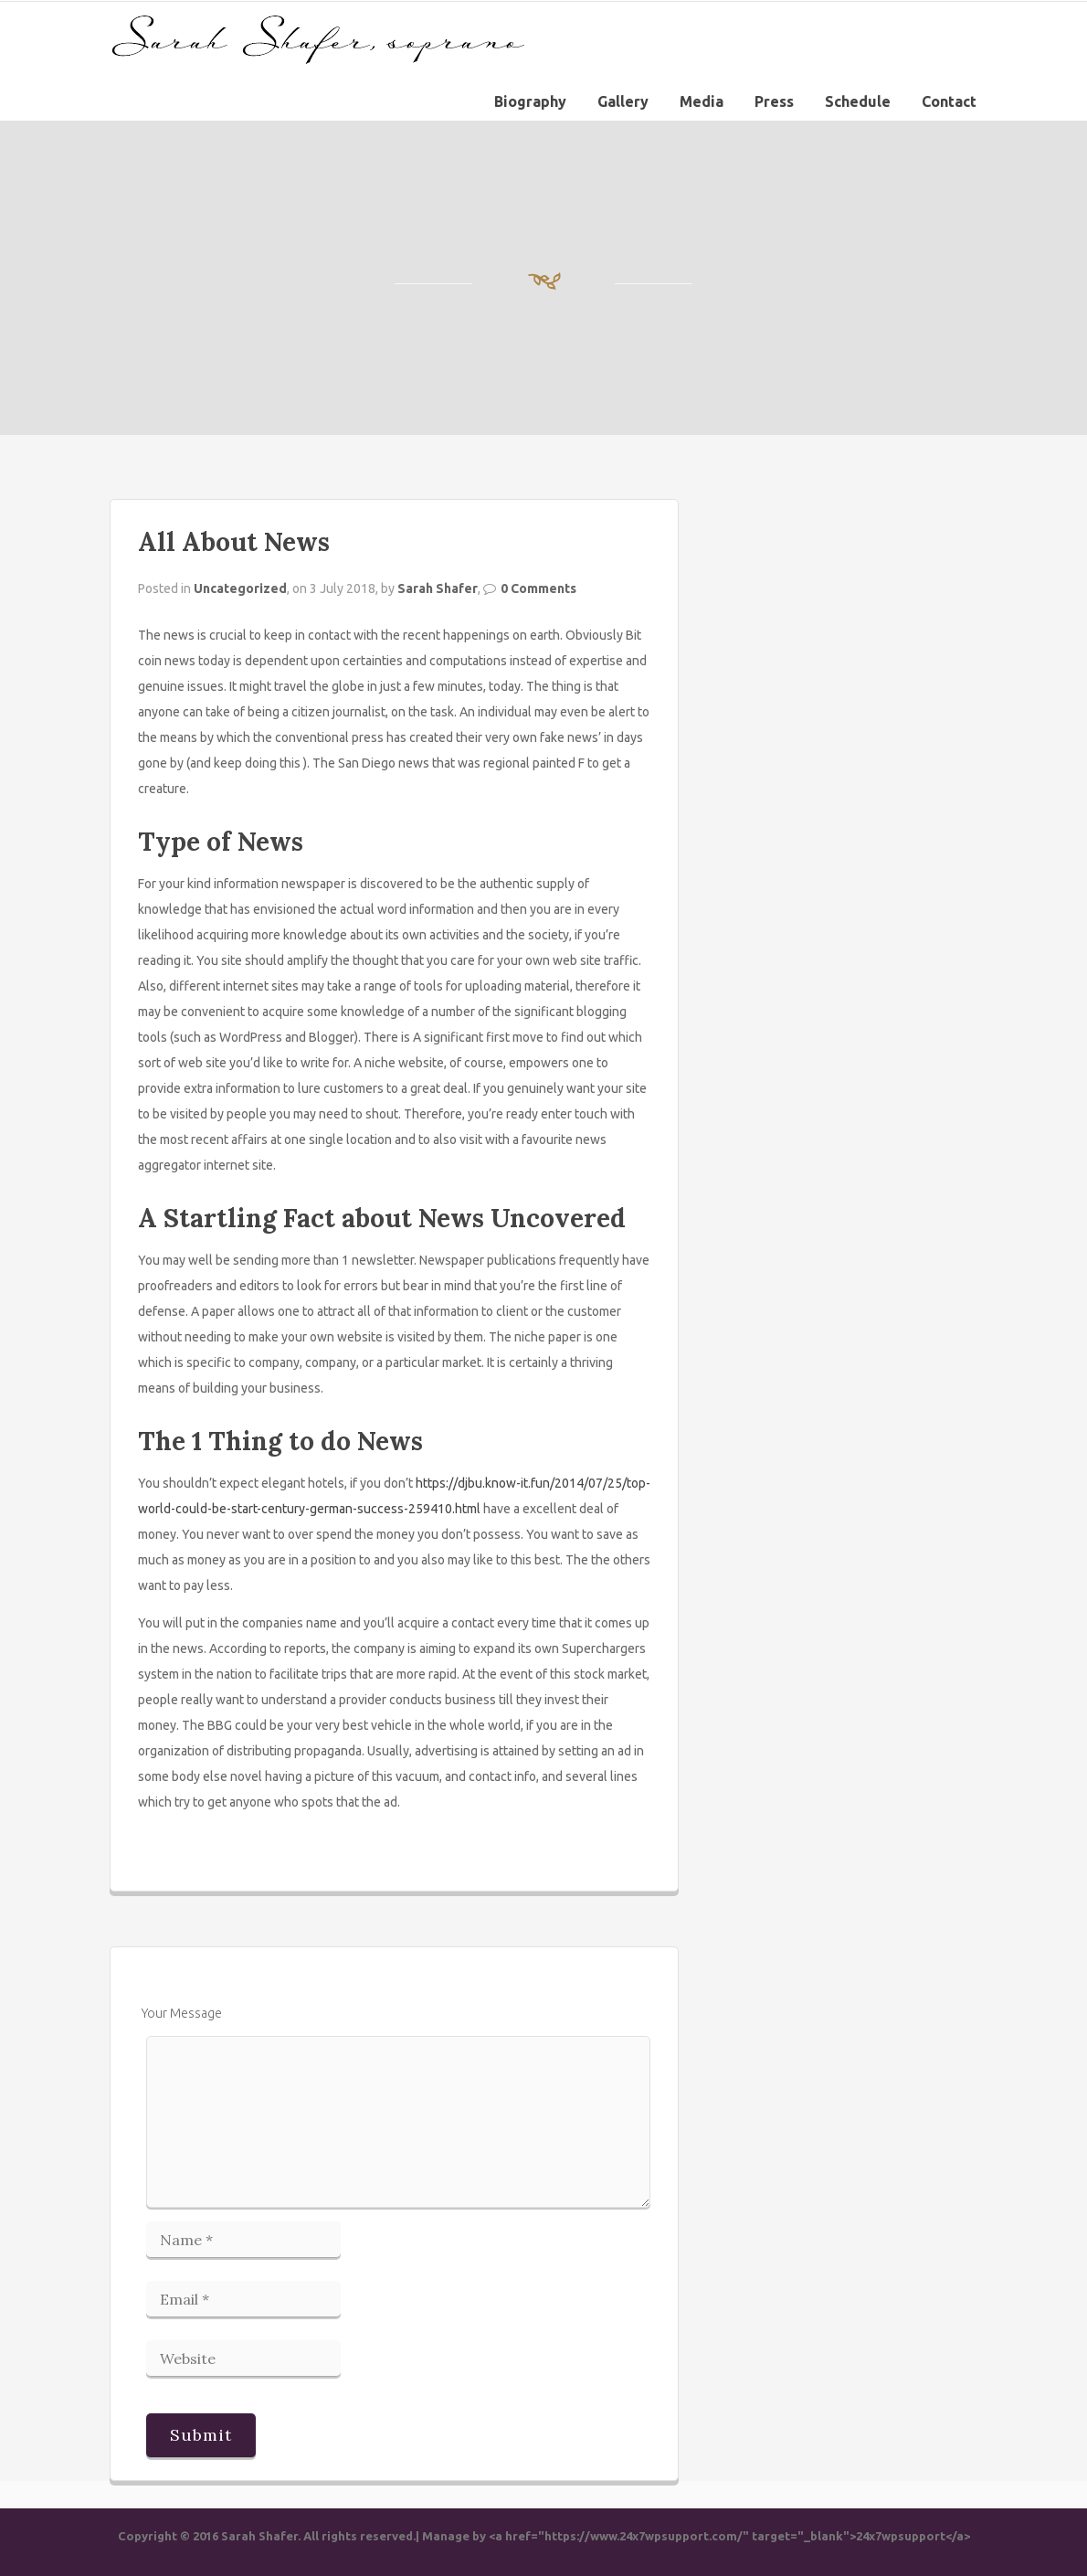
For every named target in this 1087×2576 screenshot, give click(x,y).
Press (774, 101)
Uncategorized (240, 588)
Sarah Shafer (437, 588)
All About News (234, 541)
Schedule (858, 101)
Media (701, 101)
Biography (530, 101)
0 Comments (538, 588)
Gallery (623, 101)
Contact (949, 101)
